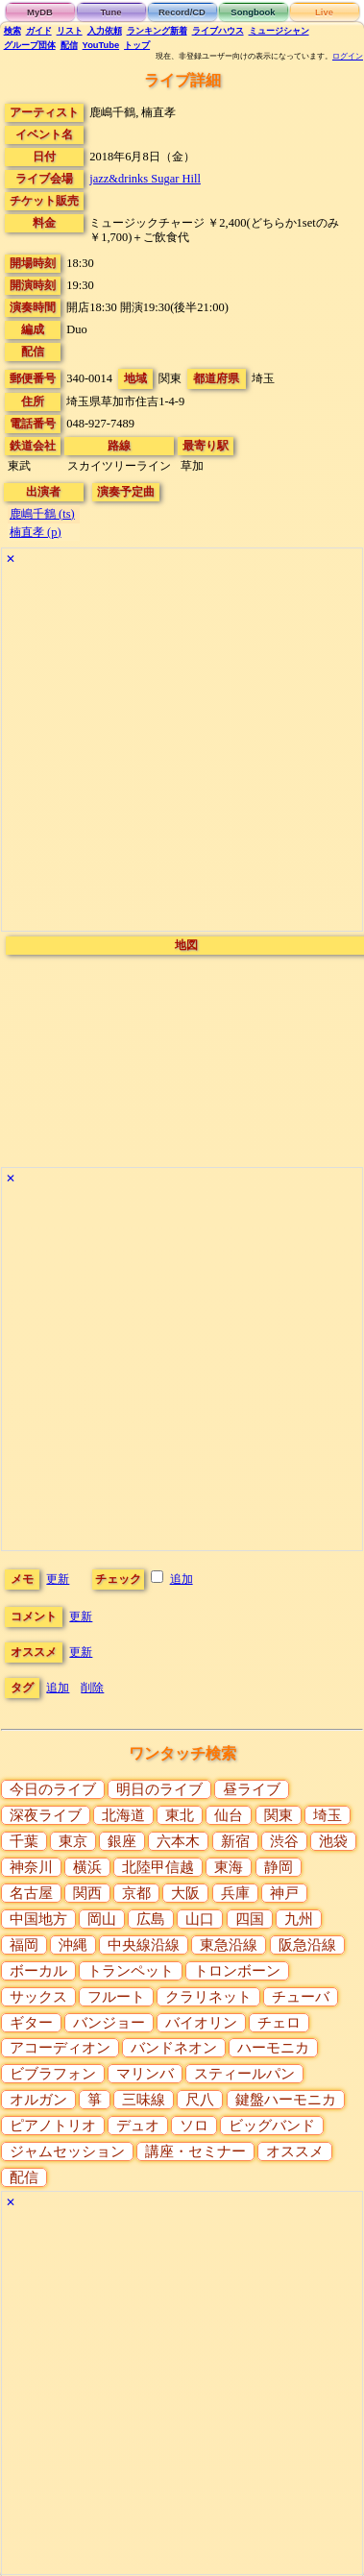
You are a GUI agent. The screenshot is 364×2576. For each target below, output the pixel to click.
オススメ (295, 2151)
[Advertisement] (180, 751)
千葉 (24, 1841)
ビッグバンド (272, 2125)
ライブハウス (218, 31)
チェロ (279, 2022)
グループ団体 (30, 45)
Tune (111, 12)
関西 (87, 1893)
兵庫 (235, 1893)
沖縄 (73, 1945)
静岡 (278, 1867)
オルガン (38, 2099)
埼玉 (327, 1815)
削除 (92, 1687)
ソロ (194, 2125)
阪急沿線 (307, 1945)
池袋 (333, 1841)
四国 (249, 1919)
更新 (57, 1579)
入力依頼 (104, 31)
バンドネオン (174, 2047)
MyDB (40, 12)
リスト (70, 31)
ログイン (347, 56)
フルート (116, 1997)
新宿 (235, 1841)
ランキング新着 (157, 31)
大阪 (185, 1893)
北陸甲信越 (158, 1867)
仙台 (228, 1815)
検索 (12, 31)
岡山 (101, 1919)
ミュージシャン (279, 31)
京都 (136, 1893)
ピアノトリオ (53, 2125)
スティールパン (244, 2073)
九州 (298, 1919)
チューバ (300, 1997)
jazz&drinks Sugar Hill (145, 178)
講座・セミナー (195, 2151)
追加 (181, 1579)
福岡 (24, 1945)
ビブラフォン (53, 2073)
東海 (228, 1867)
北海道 (123, 1815)
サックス (38, 1997)
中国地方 (38, 1919)
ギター (31, 2022)
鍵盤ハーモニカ (285, 2099)
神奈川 (31, 1867)
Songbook (253, 12)
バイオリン (201, 2022)
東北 (179, 1815)
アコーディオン (60, 2047)
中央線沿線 (144, 1945)
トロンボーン (237, 1971)
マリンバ (145, 2073)
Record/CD (182, 12)
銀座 (122, 1841)
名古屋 (31, 1893)
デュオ (137, 2125)
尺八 (199, 2099)
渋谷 (284, 1841)
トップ (137, 45)
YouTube (101, 45)
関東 (278, 1815)
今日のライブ (53, 1789)
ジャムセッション (67, 2151)
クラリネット (208, 1997)
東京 (73, 1841)
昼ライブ (251, 1789)
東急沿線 (228, 1945)
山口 (199, 1919)
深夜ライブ (46, 1815)
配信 (69, 45)
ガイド (39, 31)
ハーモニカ (273, 2047)
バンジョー (109, 2022)
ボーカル (38, 1971)
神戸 (284, 1893)
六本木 (178, 1841)
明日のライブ (159, 1789)
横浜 (87, 1867)
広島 (150, 1919)
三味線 (143, 2099)
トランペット (130, 1971)
